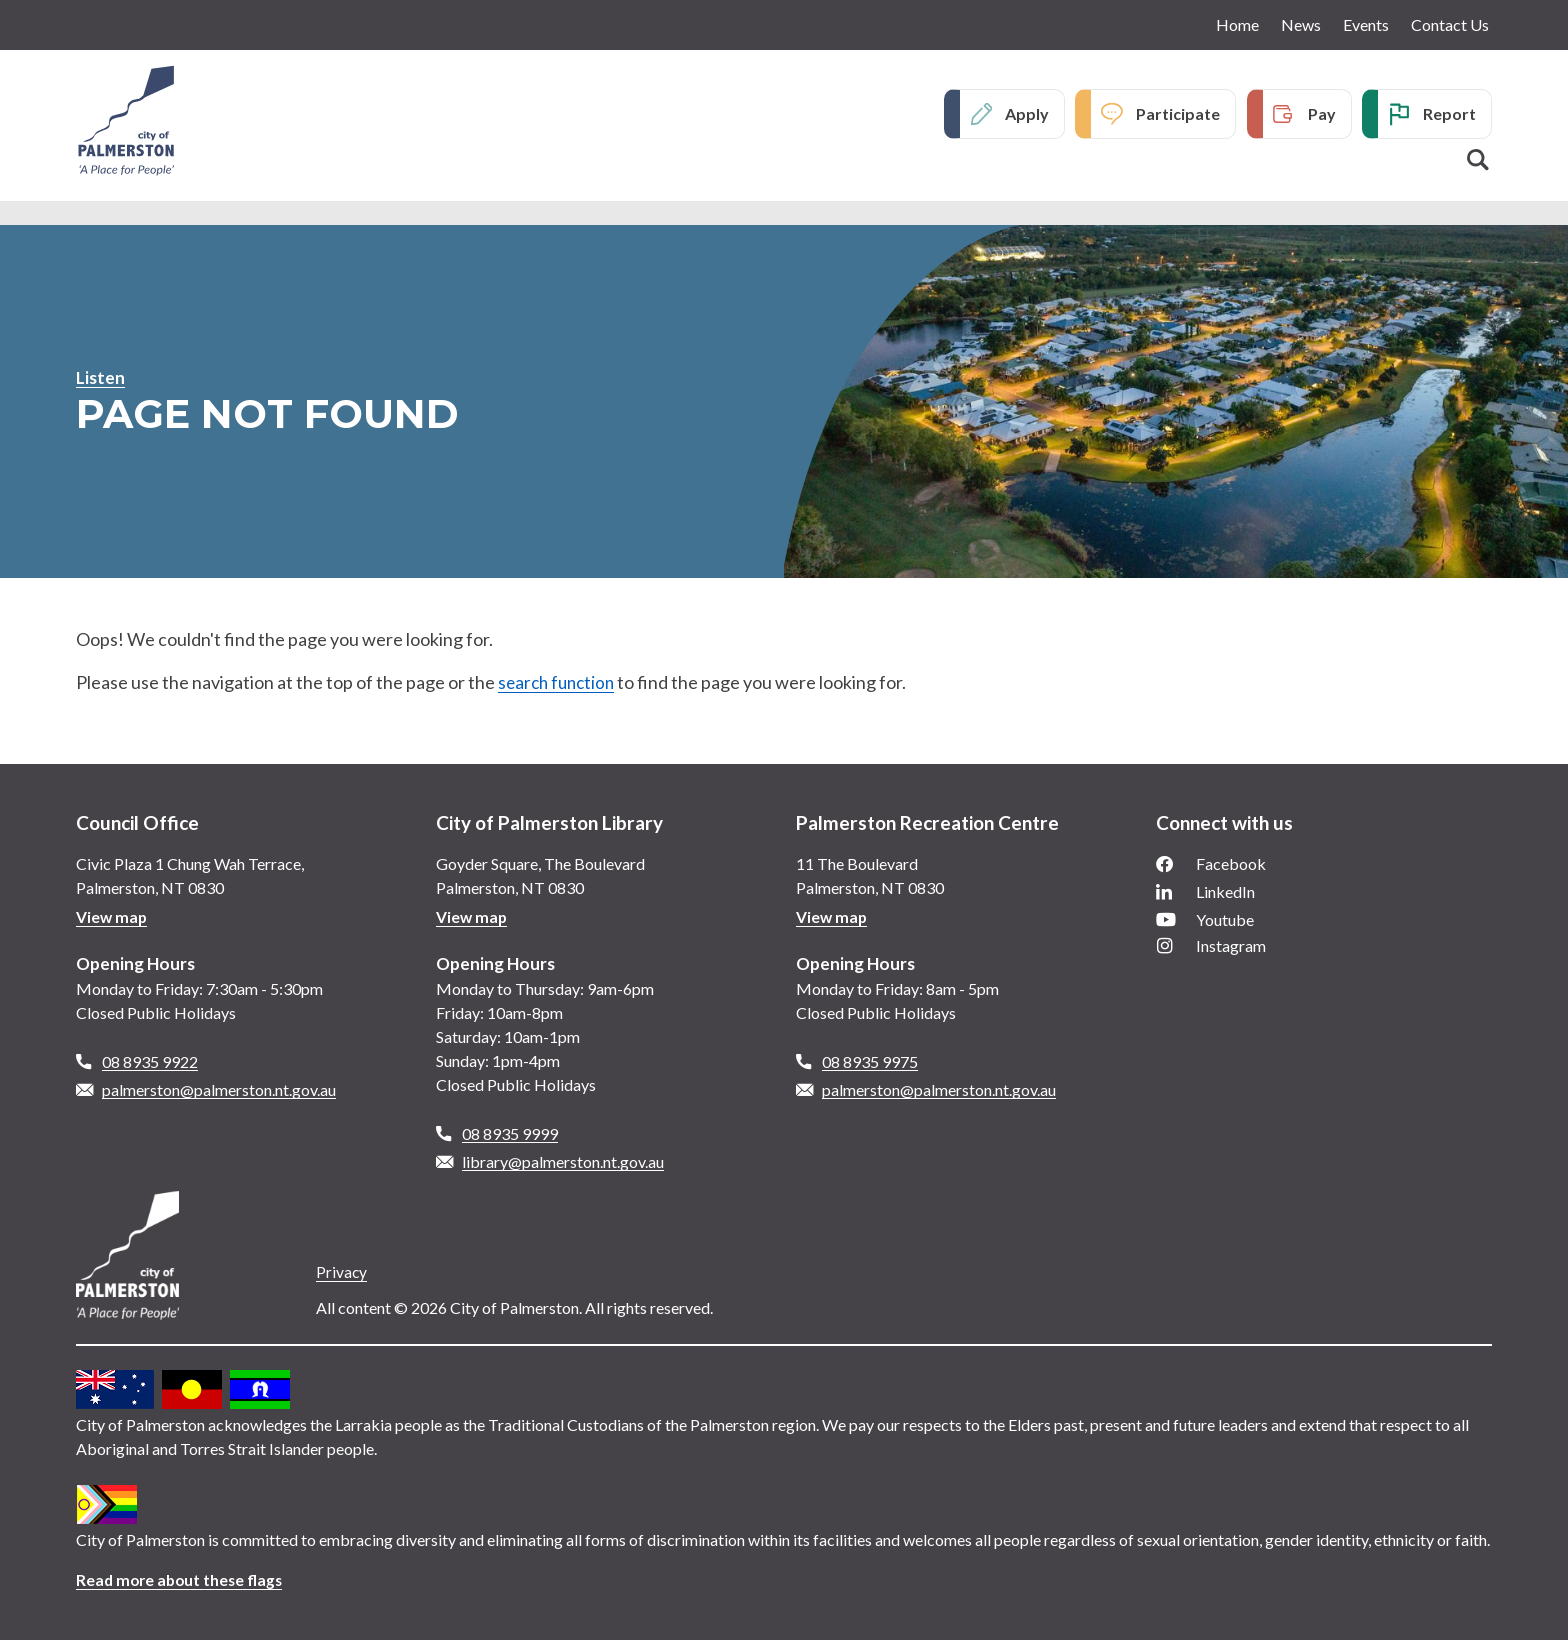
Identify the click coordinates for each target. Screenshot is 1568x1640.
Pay (1322, 114)
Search (1478, 161)
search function (559, 682)
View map (112, 916)
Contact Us (1450, 24)
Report (1449, 114)
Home (1237, 24)
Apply (1027, 114)
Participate (1178, 114)
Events (1366, 24)
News (1301, 24)
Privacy (342, 1271)
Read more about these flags (182, 1579)
